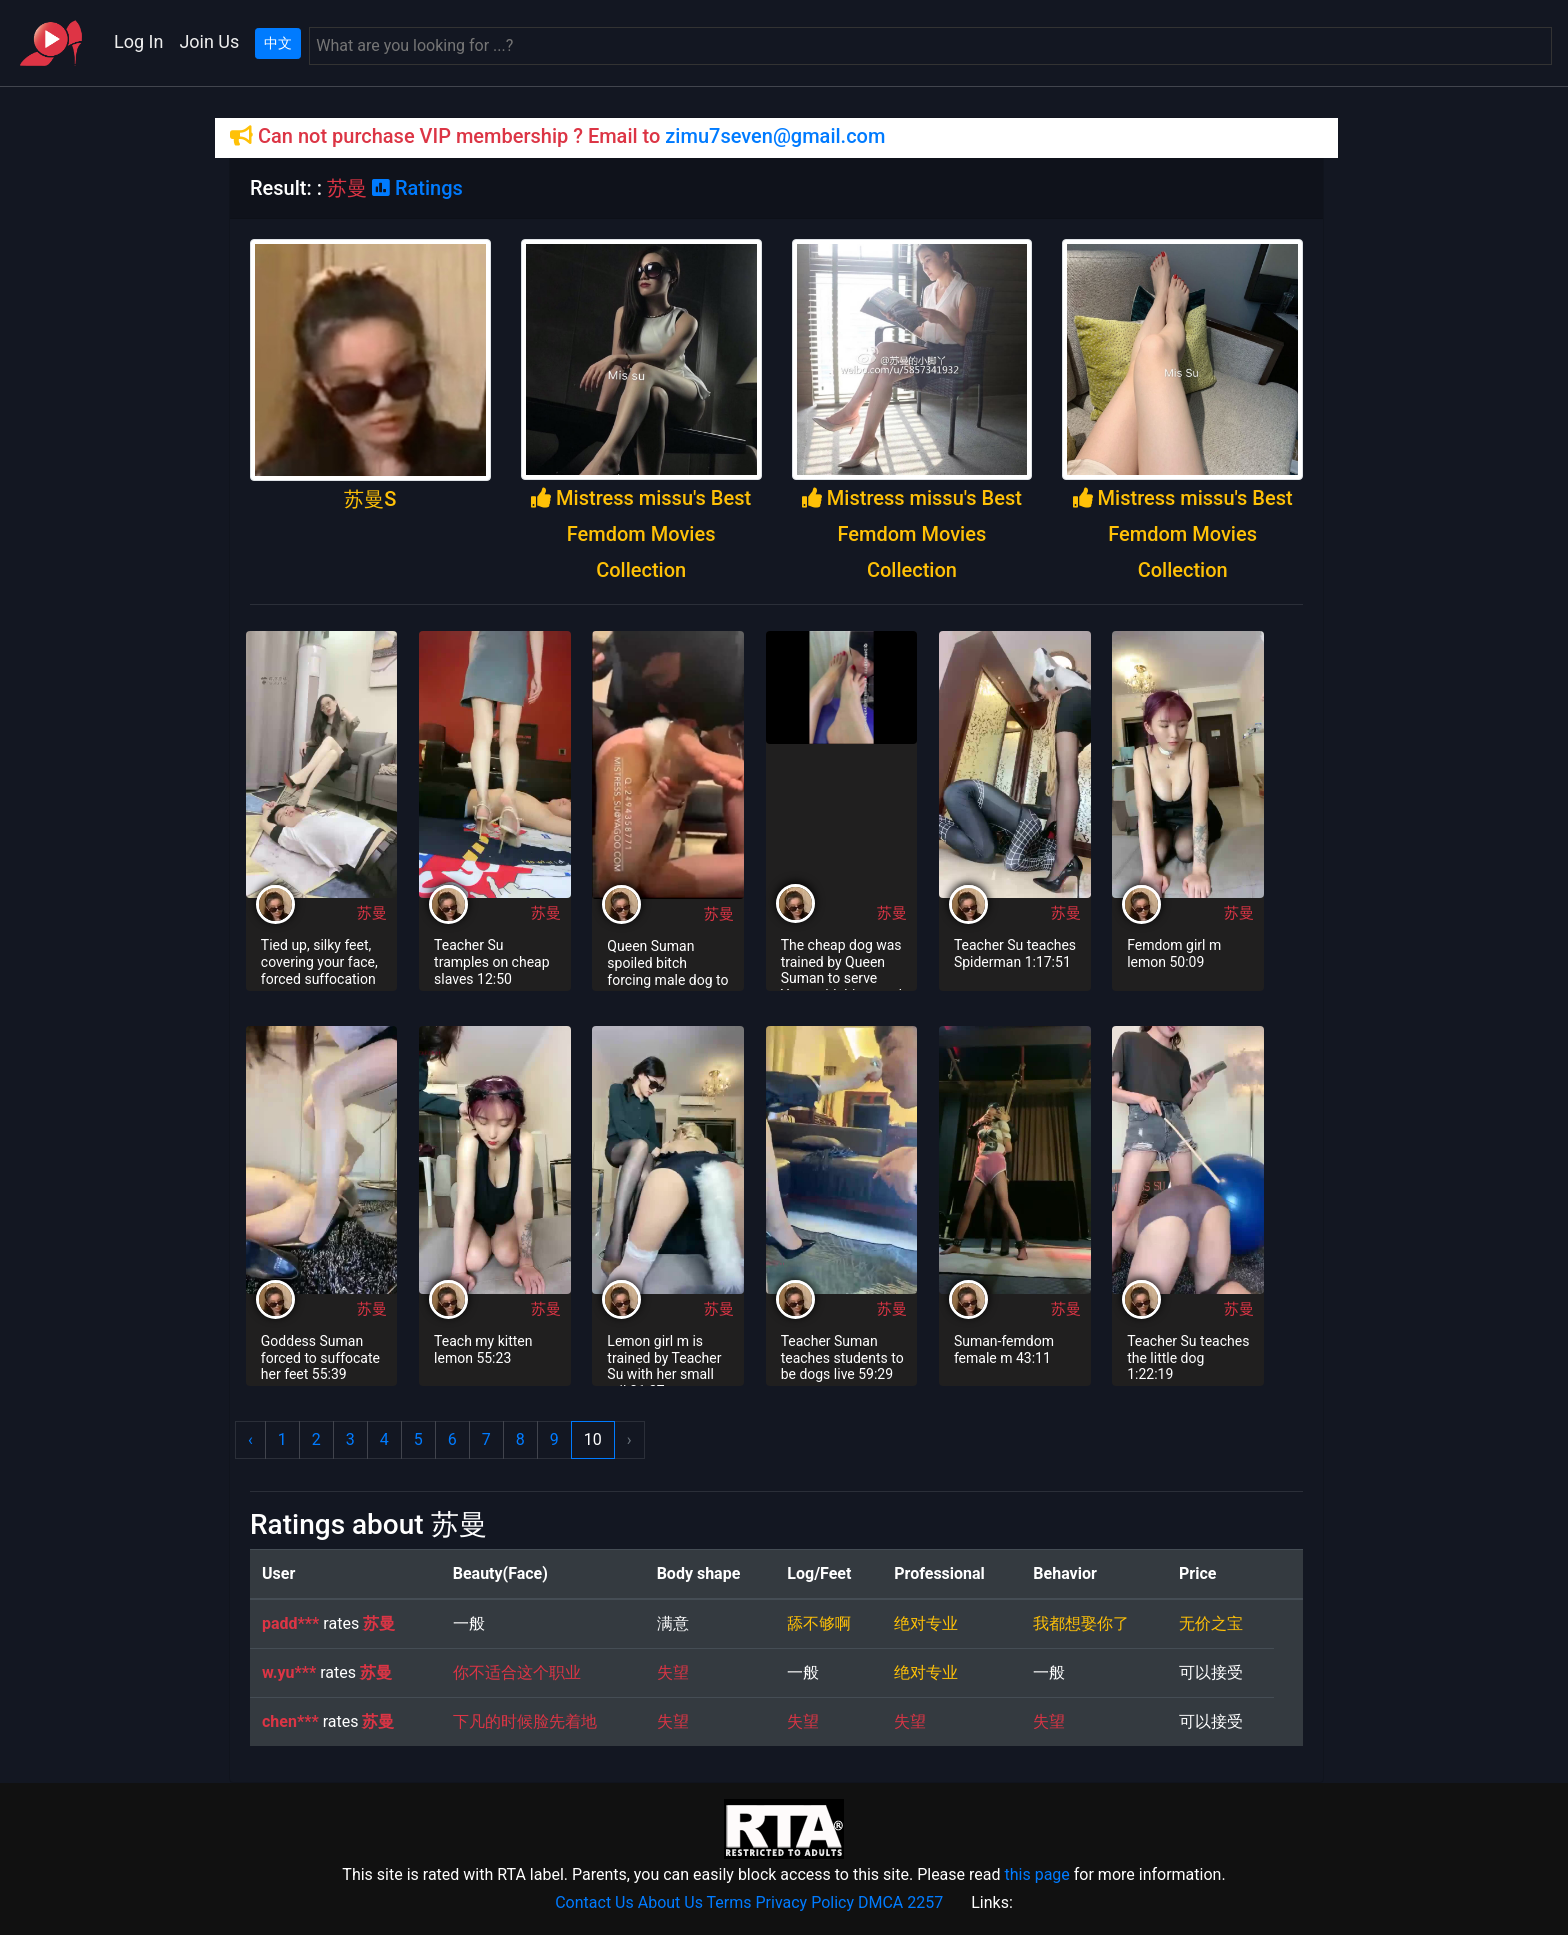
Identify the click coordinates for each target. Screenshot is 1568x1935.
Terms (729, 1902)
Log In (138, 41)
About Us (670, 1902)
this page (1036, 1874)
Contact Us (594, 1902)
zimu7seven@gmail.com (775, 136)
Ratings (417, 188)
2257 (925, 1902)
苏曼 (372, 913)
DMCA (880, 1902)
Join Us (209, 41)
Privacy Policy (805, 1902)
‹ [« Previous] (250, 1439)
